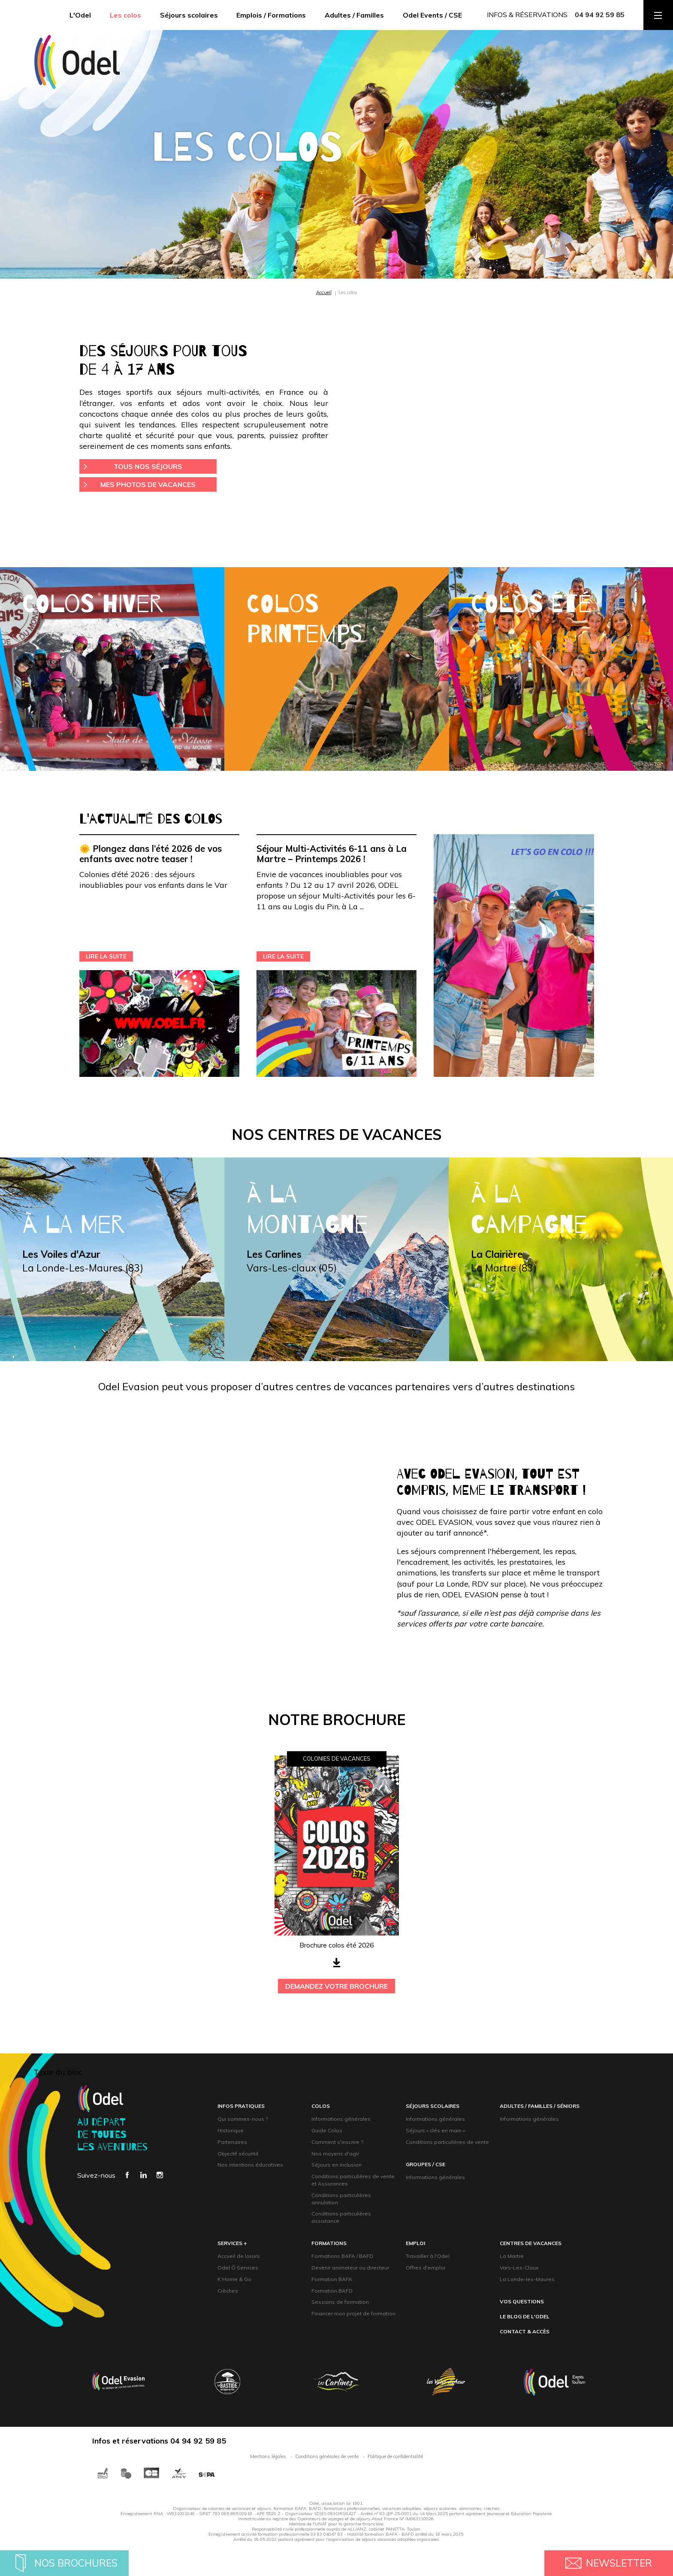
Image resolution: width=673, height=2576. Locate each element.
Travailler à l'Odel (428, 2256)
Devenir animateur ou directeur (350, 2267)
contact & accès (524, 2331)
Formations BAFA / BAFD (342, 2256)
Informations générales (341, 2119)
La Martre (512, 2256)
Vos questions (522, 2301)
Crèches (227, 2290)
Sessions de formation (340, 2302)
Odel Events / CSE (432, 15)
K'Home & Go (234, 2279)
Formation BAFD (332, 2290)
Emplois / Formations (271, 15)
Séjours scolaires (189, 15)
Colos (320, 2106)
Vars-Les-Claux (519, 2267)
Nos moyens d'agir (335, 2153)
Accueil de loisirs (238, 2256)
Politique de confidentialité (395, 2456)
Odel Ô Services (237, 2267)
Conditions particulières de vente (447, 2142)
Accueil (324, 292)
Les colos (125, 15)
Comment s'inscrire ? (337, 2142)
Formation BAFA (331, 2279)
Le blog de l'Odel (524, 2316)
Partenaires (232, 2142)
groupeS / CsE (425, 2164)
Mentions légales (268, 2456)
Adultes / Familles (354, 15)
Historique (230, 2130)
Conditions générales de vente (327, 2456)
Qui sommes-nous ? (242, 2119)
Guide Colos (326, 2130)
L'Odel (80, 15)
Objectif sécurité (238, 2153)
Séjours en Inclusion (336, 2164)
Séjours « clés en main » (435, 2130)
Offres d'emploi (425, 2267)
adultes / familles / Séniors (539, 2106)
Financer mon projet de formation (353, 2313)
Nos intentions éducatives (250, 2164)
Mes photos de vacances (148, 484)
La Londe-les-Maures (527, 2279)
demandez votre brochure (336, 1986)
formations (329, 2243)
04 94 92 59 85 (600, 14)
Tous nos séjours (148, 466)
